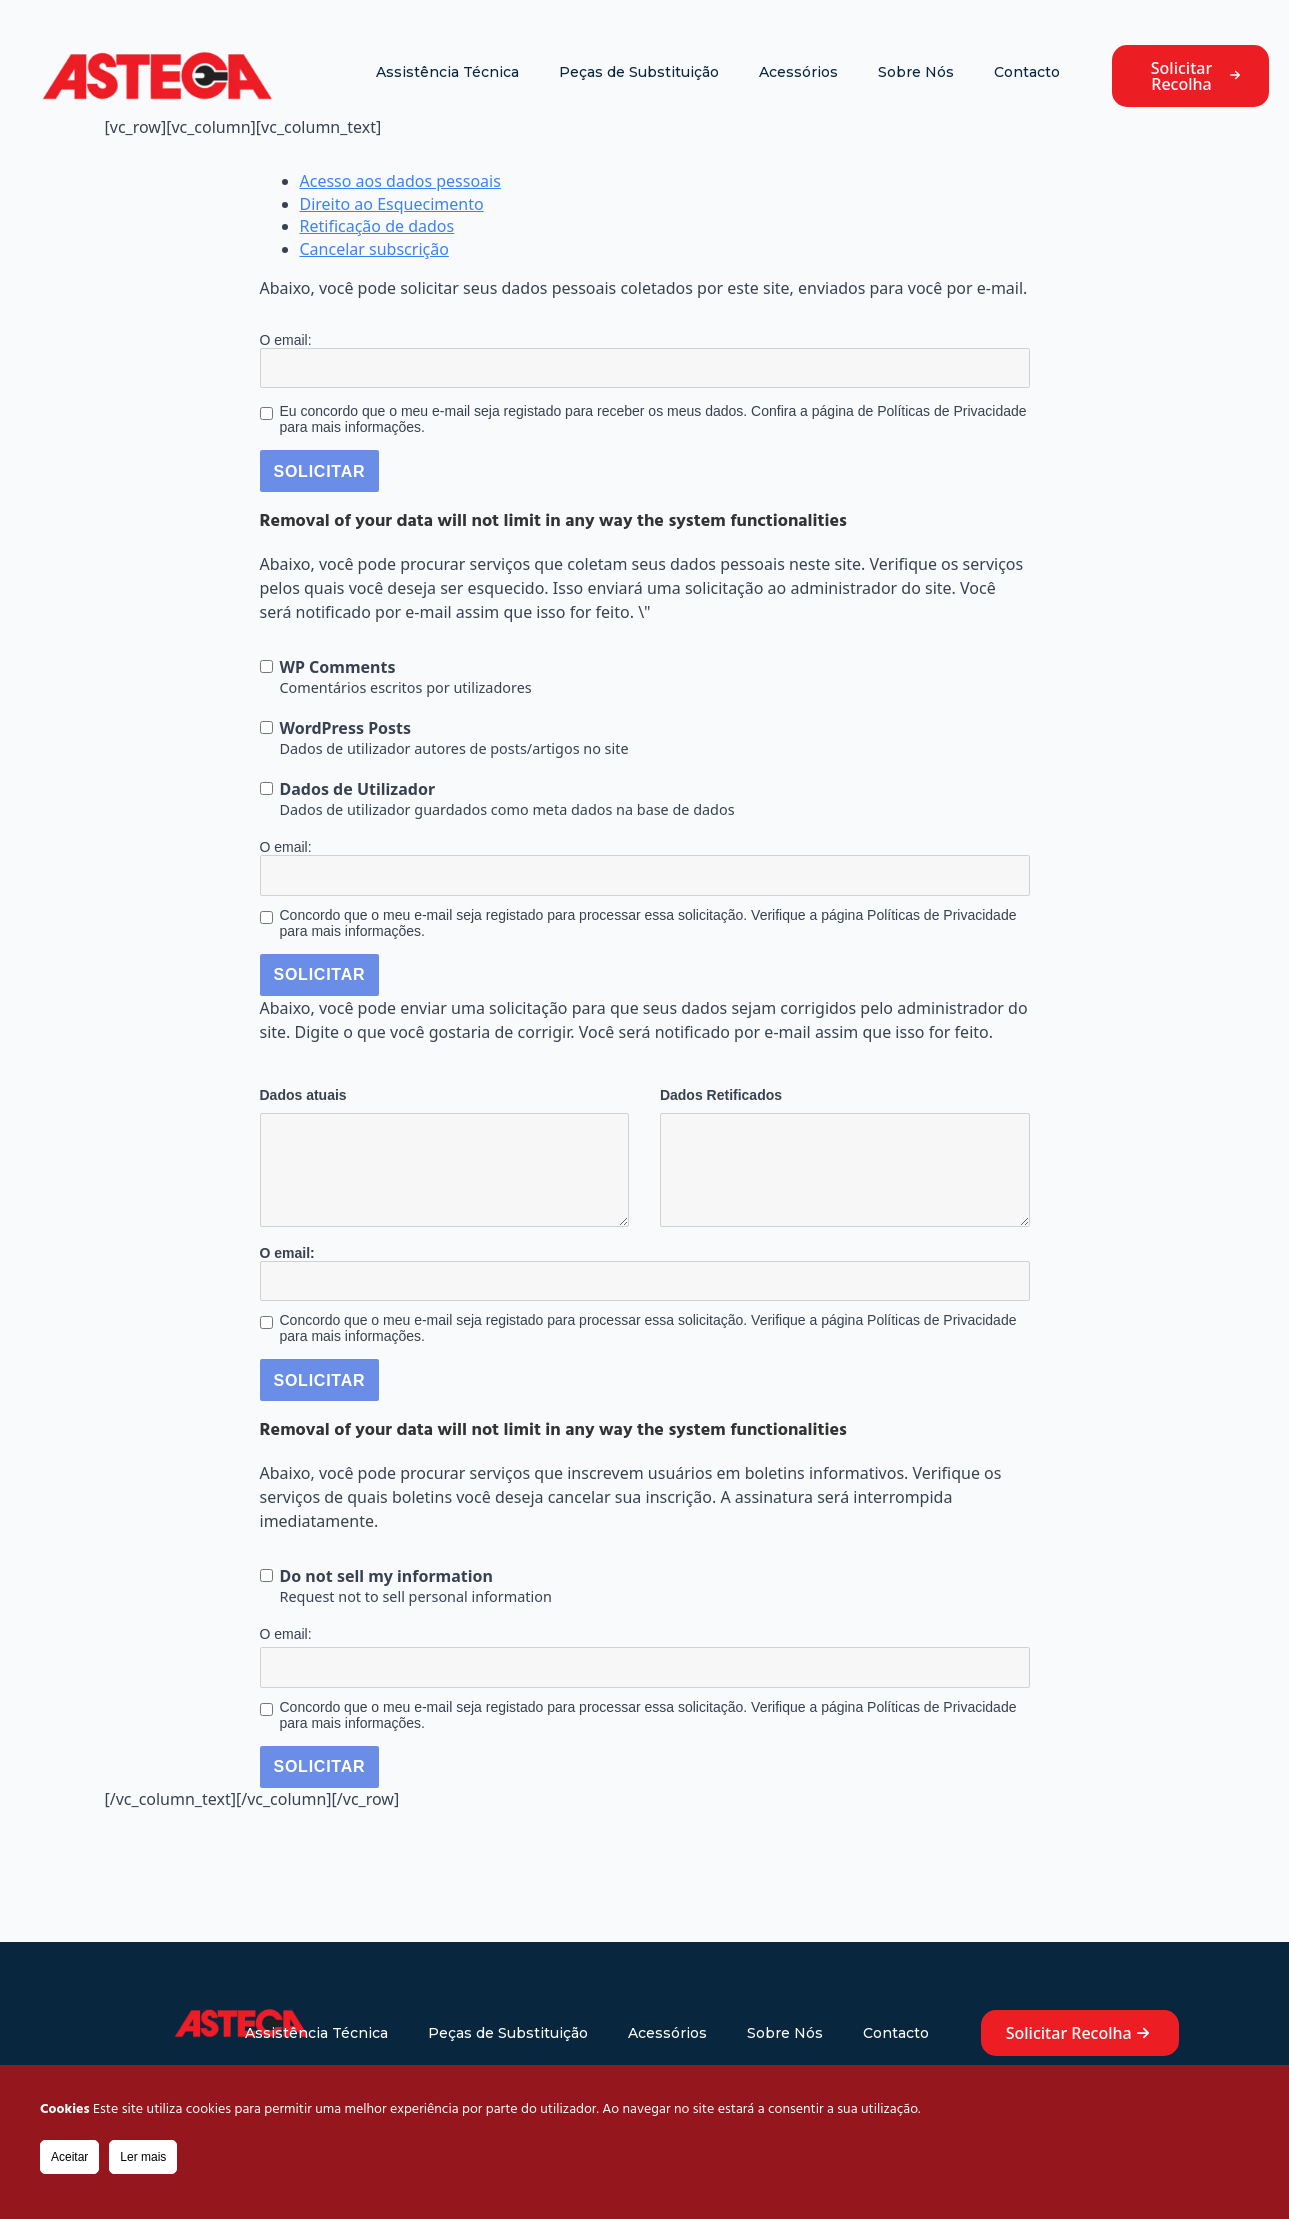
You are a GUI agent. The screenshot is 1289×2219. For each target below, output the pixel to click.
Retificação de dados (377, 226)
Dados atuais (303, 1095)
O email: (286, 340)
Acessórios (798, 72)
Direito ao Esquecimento (392, 204)
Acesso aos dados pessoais (400, 181)
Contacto (1027, 72)
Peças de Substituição (639, 72)
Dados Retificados (721, 1095)
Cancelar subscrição (374, 249)
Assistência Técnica (447, 72)
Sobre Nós (916, 72)
